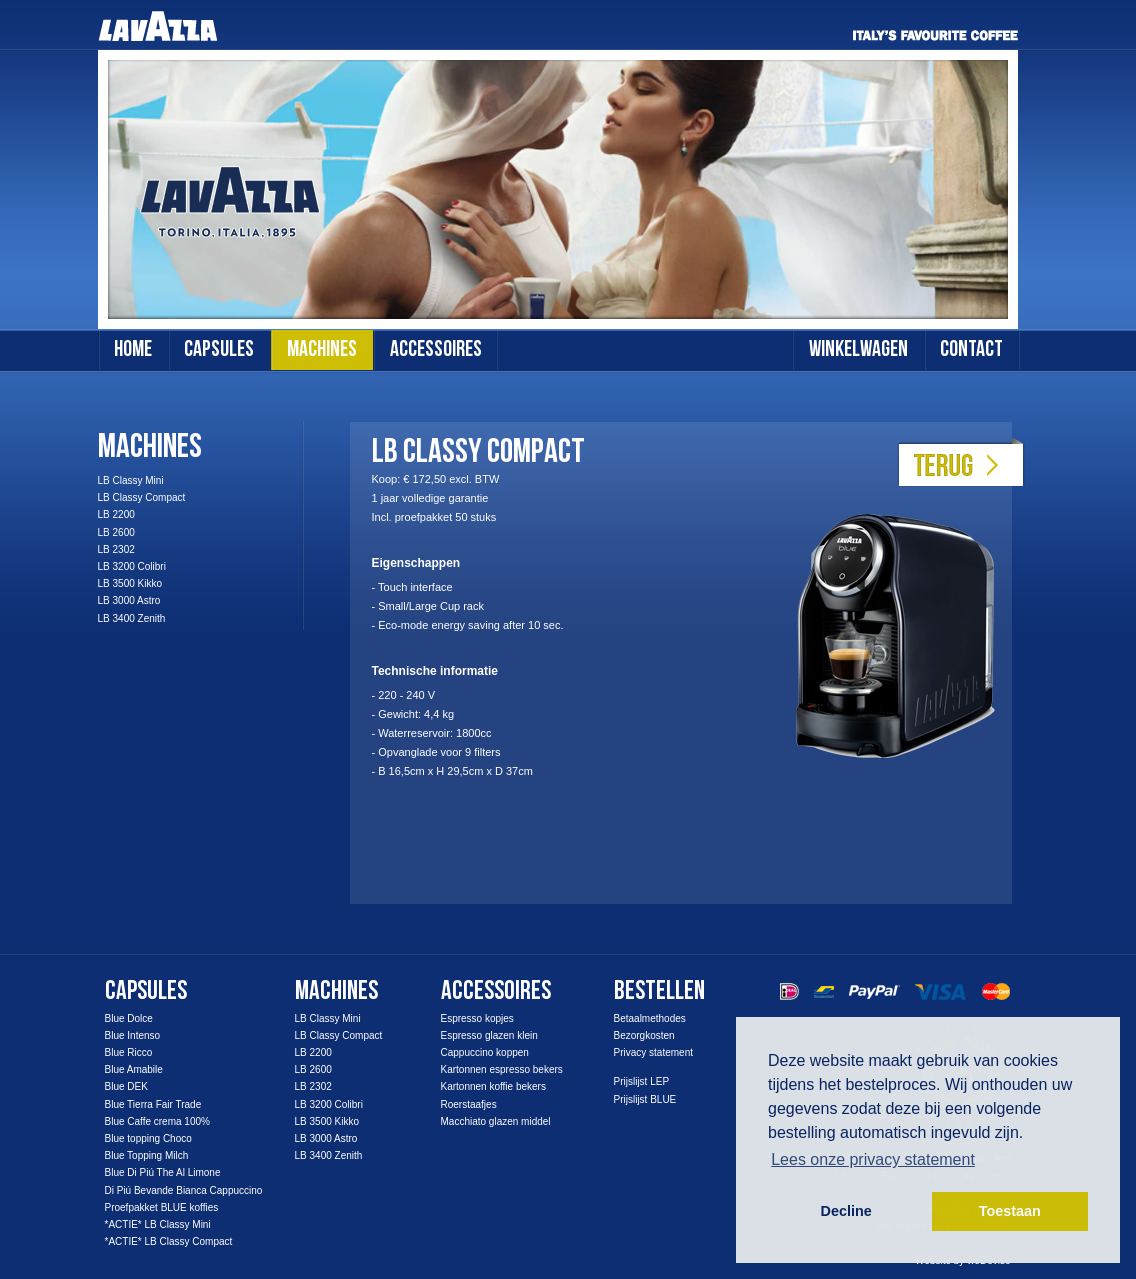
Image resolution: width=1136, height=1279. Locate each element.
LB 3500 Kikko (130, 583)
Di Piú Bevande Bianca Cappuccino (184, 1190)
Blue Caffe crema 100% (157, 1121)
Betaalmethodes (650, 1018)
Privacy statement (653, 1052)
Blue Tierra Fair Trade (153, 1104)
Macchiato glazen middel (496, 1121)
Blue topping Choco (148, 1138)
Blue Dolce (129, 1018)
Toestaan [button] (1010, 1211)
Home (133, 349)
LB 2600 (116, 532)
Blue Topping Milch (147, 1155)
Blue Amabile (134, 1069)
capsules (219, 349)
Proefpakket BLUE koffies (162, 1207)
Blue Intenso (133, 1035)
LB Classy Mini (131, 480)
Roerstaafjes (469, 1104)
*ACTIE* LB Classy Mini (158, 1224)
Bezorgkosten (644, 1035)
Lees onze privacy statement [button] (873, 1159)
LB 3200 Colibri (132, 566)
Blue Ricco (129, 1052)
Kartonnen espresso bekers (502, 1069)
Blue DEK (126, 1086)
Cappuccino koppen (485, 1052)
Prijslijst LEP (642, 1081)
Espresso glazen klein (489, 1035)
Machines (150, 446)
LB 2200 (116, 514)
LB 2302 (116, 549)
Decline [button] (846, 1211)
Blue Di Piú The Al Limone (163, 1172)
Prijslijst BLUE (645, 1099)
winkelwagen (858, 349)
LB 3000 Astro (129, 600)
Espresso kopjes (477, 1018)
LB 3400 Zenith (132, 618)
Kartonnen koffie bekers (493, 1086)
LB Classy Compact (142, 497)
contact (971, 349)
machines (322, 349)
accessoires (436, 349)
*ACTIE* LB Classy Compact (169, 1241)
